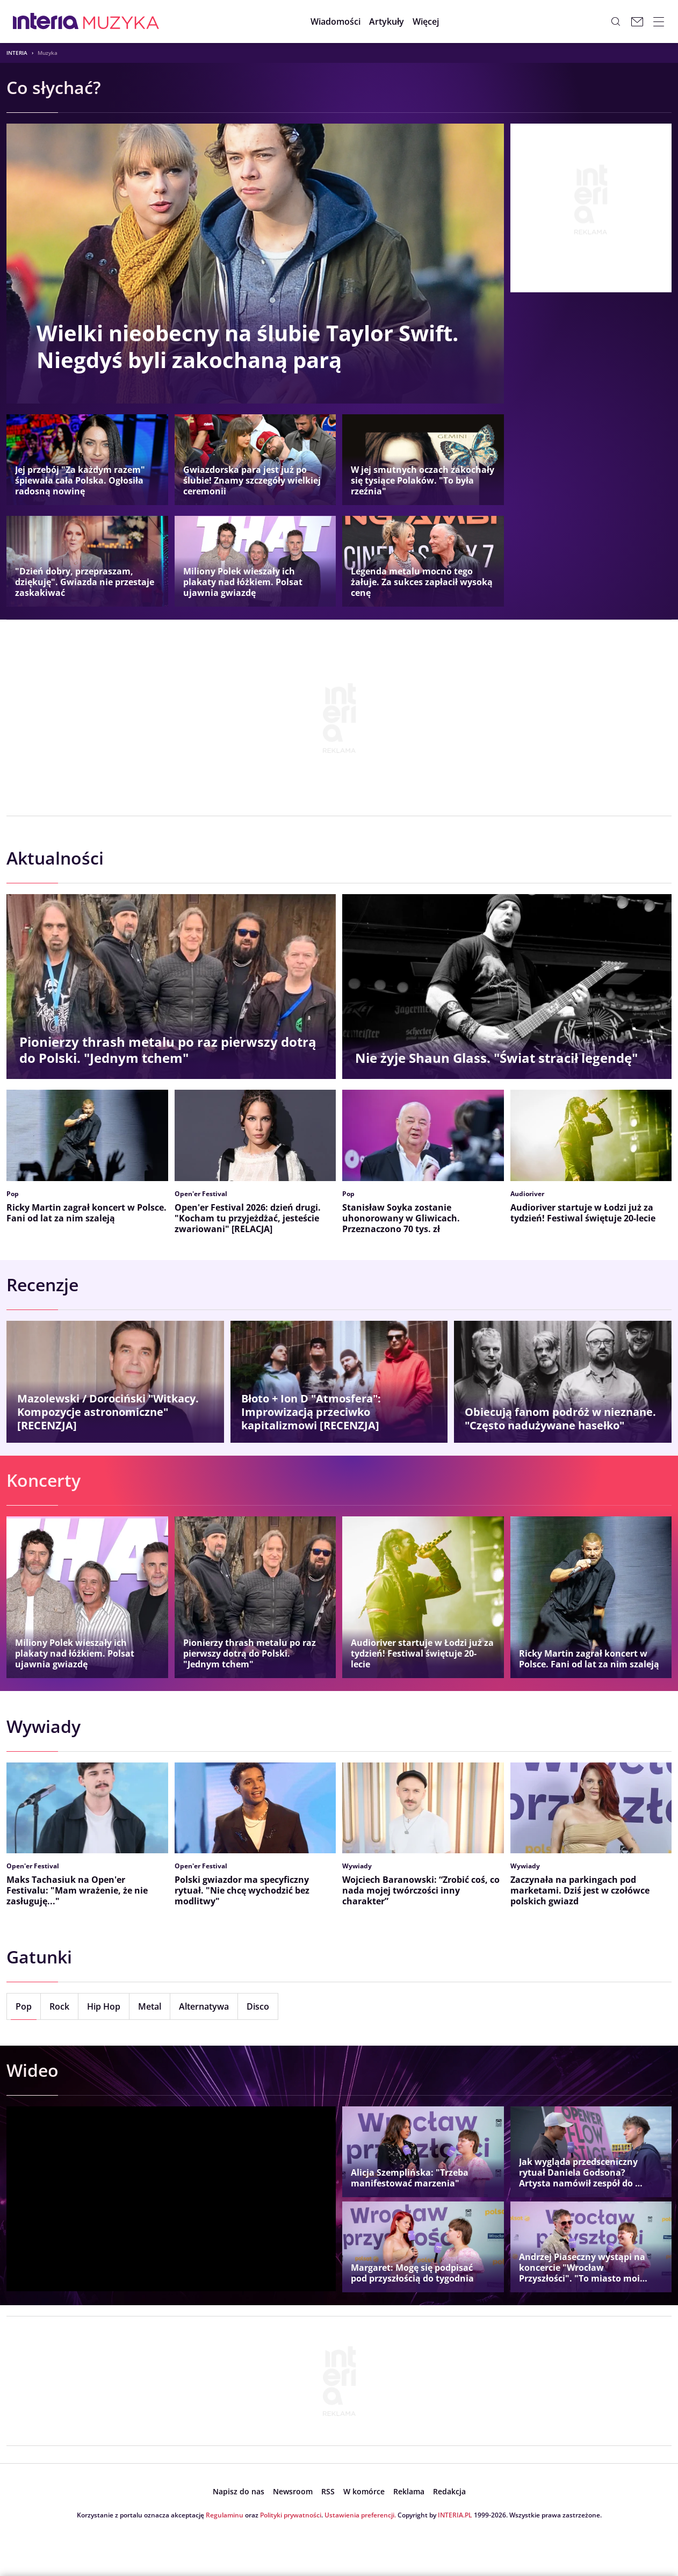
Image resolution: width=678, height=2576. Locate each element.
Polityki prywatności (290, 2515)
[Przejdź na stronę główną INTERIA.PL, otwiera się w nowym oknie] (46, 21)
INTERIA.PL (455, 2515)
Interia (16, 52)
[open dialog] (238, 2491)
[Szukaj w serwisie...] (615, 21)
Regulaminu (224, 2515)
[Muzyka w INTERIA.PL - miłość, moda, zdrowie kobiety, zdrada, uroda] (121, 21)
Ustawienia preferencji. (360, 2515)
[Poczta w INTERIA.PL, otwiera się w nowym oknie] (637, 21)
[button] (433, 21)
